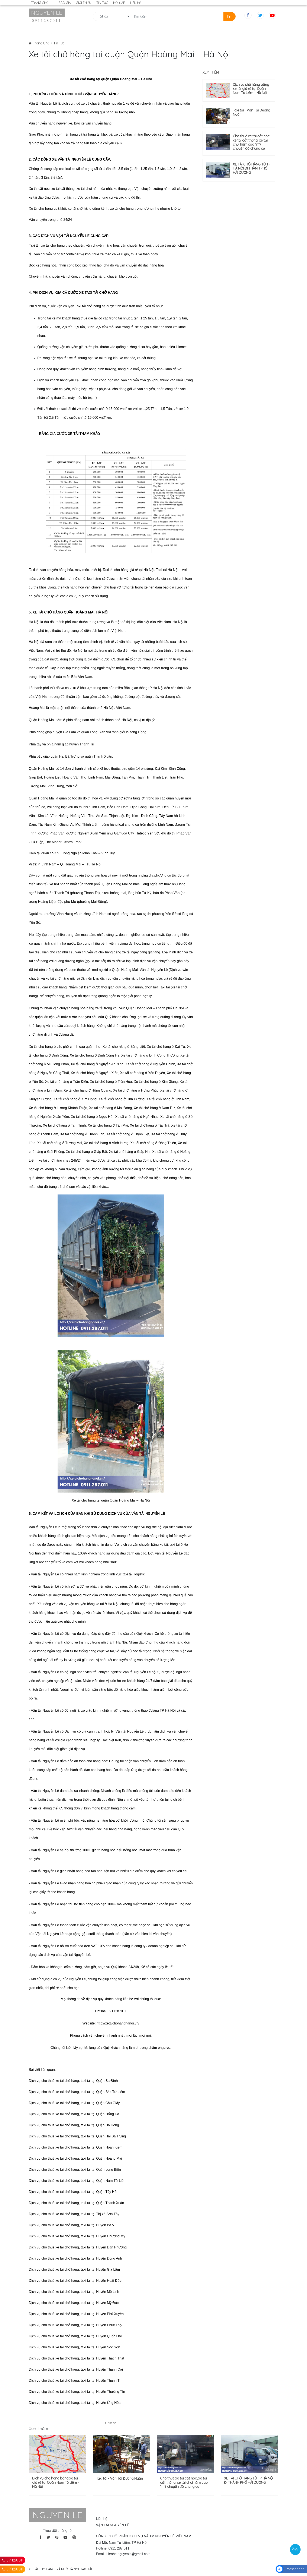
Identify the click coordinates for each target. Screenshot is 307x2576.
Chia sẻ (111, 2423)
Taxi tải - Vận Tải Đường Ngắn (251, 112)
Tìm (229, 16)
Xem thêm (211, 72)
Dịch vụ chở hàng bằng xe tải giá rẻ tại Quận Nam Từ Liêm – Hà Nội (251, 89)
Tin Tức (59, 43)
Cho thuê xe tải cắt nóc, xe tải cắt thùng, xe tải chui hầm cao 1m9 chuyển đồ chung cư (251, 142)
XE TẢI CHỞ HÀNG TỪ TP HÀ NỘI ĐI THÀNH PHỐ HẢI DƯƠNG (251, 168)
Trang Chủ (41, 43)
